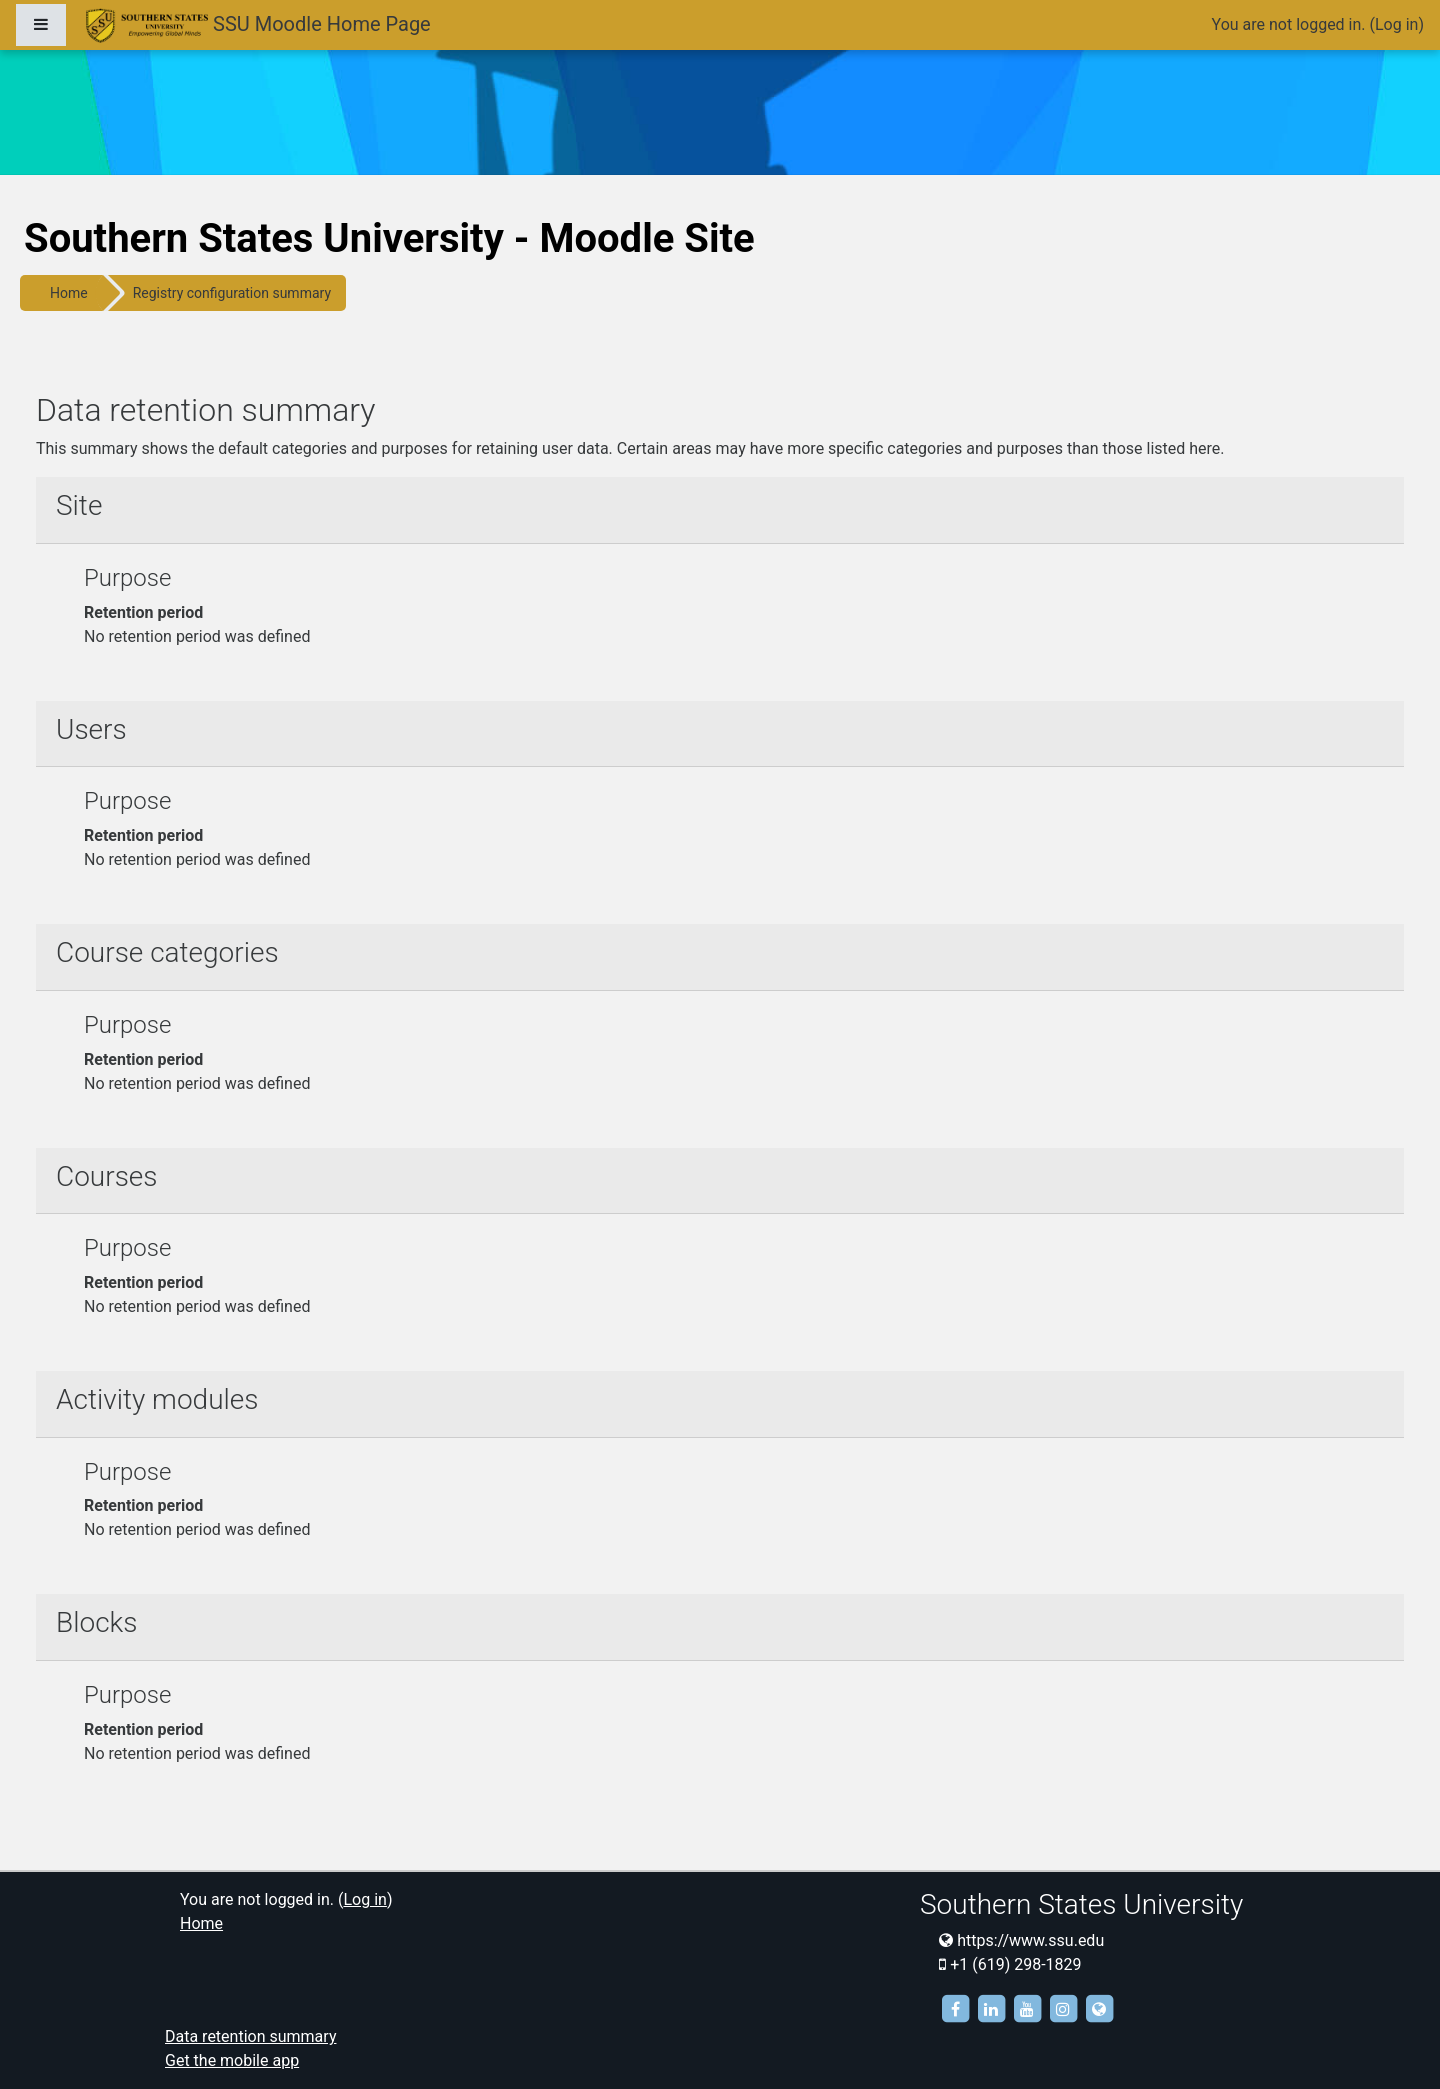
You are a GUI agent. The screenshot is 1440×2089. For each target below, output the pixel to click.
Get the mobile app (232, 2060)
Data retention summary (250, 2036)
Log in (1396, 24)
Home (69, 293)
